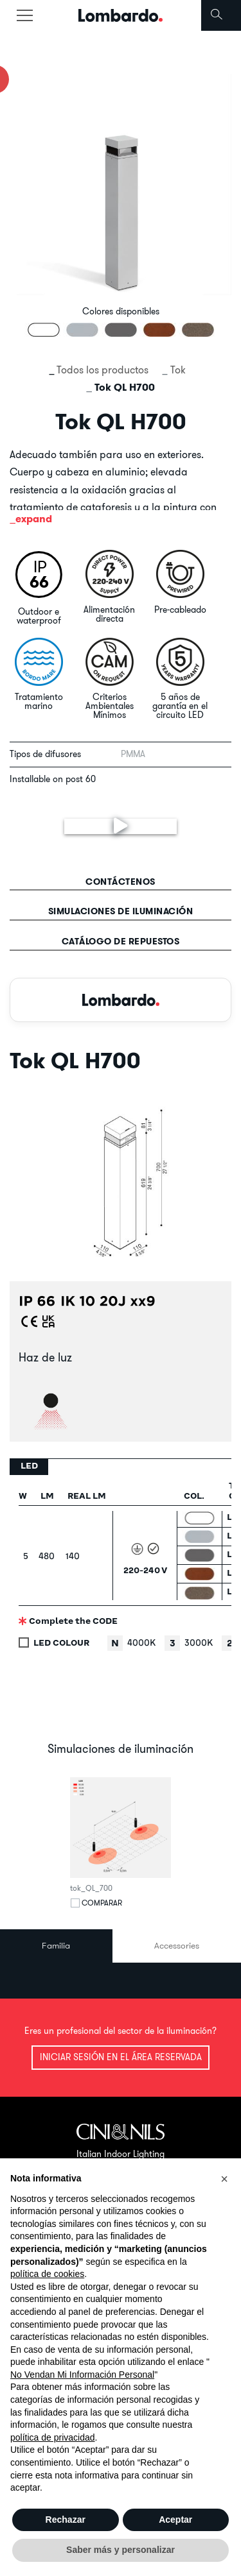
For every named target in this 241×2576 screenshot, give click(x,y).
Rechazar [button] (65, 2519)
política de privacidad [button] (52, 2437)
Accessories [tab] (176, 1945)
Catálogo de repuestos (121, 941)
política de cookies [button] (47, 2274)
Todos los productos (102, 369)
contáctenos (120, 881)
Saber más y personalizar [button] (120, 2550)
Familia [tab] (56, 1945)
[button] (224, 2179)
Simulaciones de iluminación (120, 911)
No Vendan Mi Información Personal (82, 2374)
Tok (178, 369)
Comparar (102, 1903)
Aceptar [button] (175, 2519)
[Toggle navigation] (24, 15)
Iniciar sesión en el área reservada (121, 2057)
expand (33, 518)
